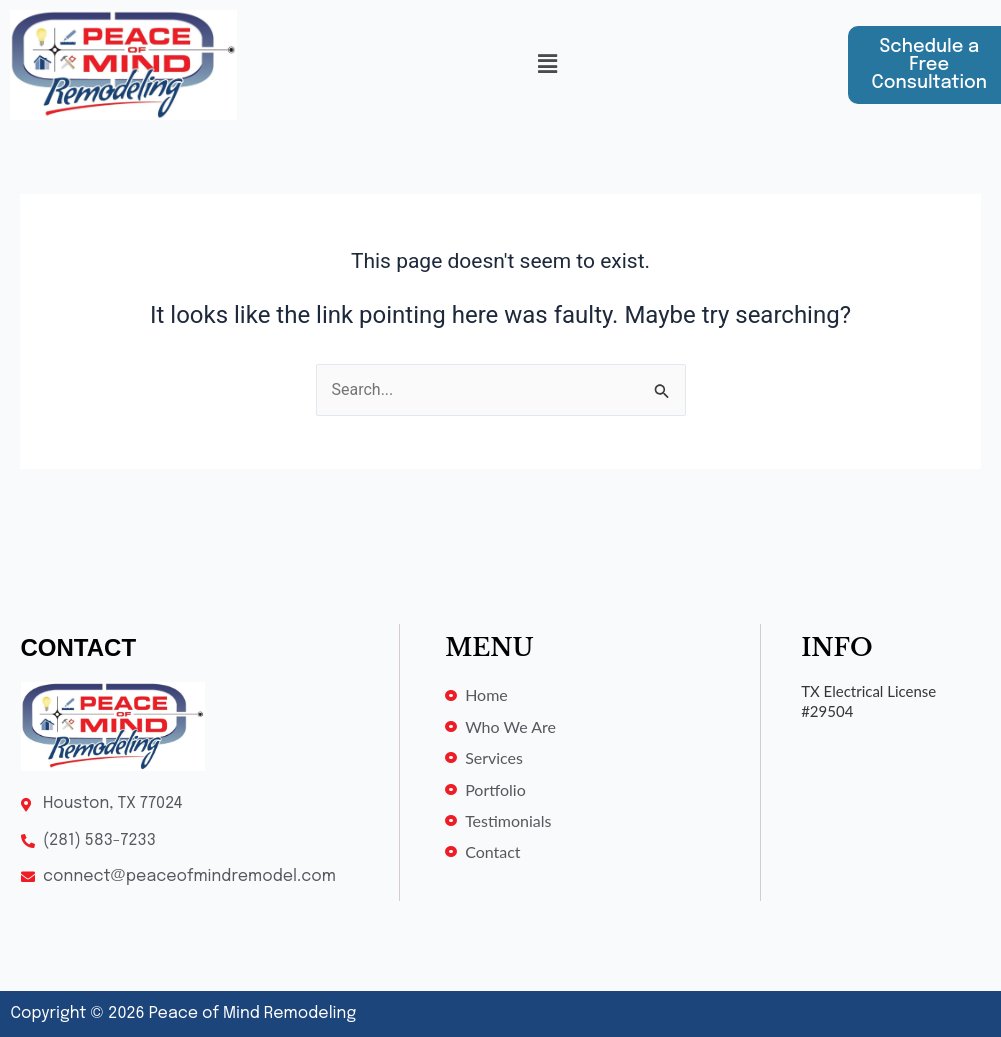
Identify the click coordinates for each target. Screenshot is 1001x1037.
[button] (547, 65)
